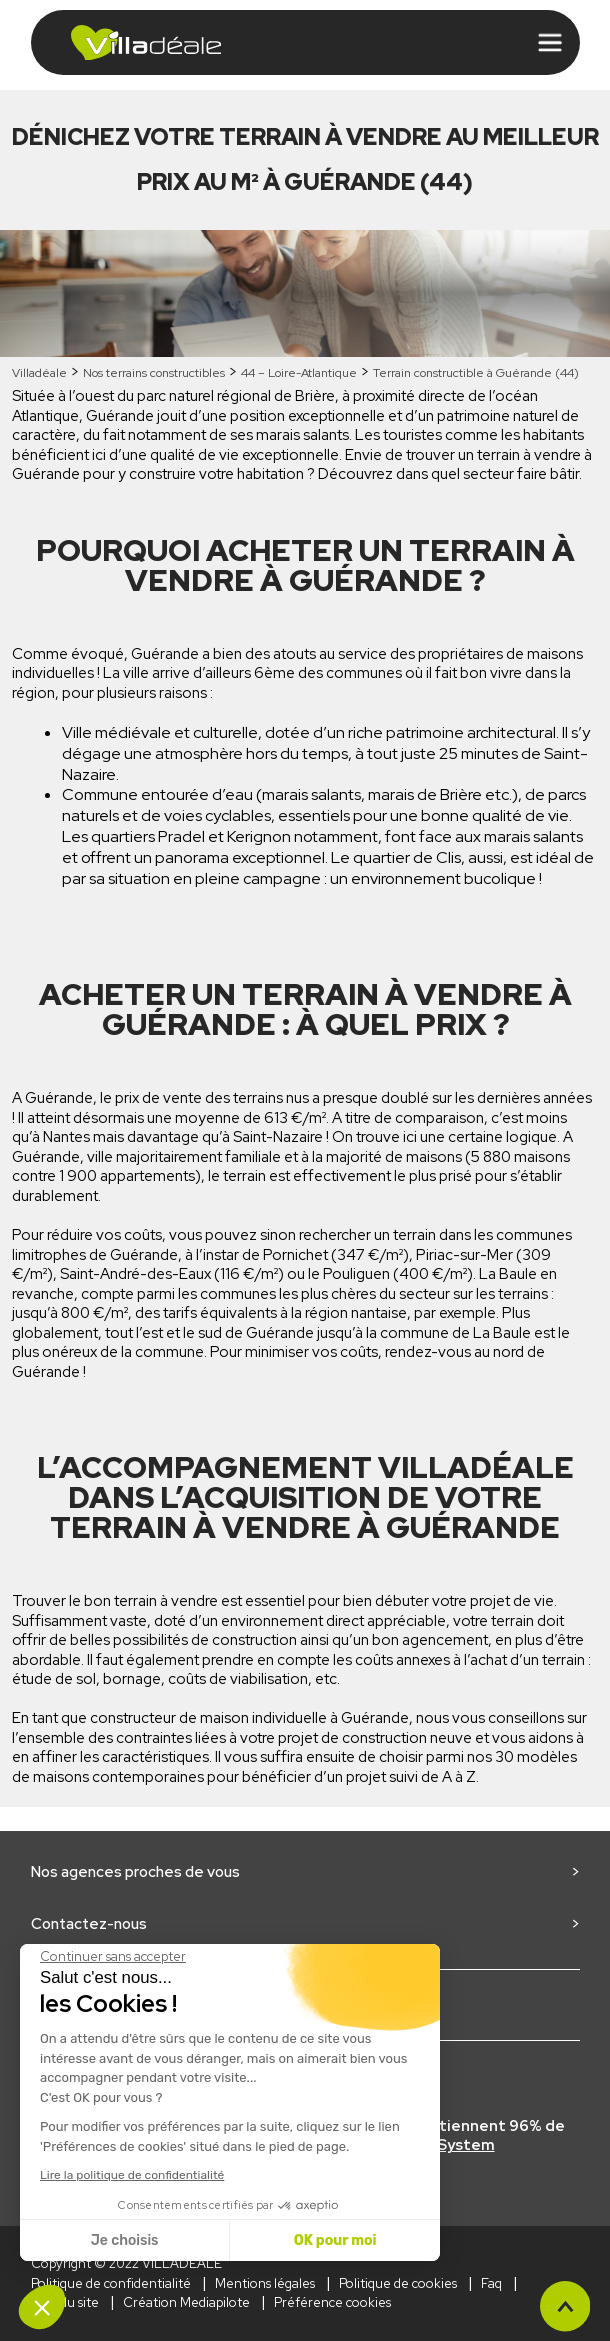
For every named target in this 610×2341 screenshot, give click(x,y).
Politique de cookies (398, 2283)
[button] (42, 2307)
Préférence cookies (332, 2302)
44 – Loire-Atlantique (299, 373)
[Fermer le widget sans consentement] (113, 1957)
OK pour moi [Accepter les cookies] (335, 2240)
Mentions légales (265, 2283)
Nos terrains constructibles (154, 373)
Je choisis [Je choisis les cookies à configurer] (125, 2240)
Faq (491, 2283)
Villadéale (39, 373)
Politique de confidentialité (111, 2283)
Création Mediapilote (186, 2302)
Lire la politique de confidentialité (132, 2175)
